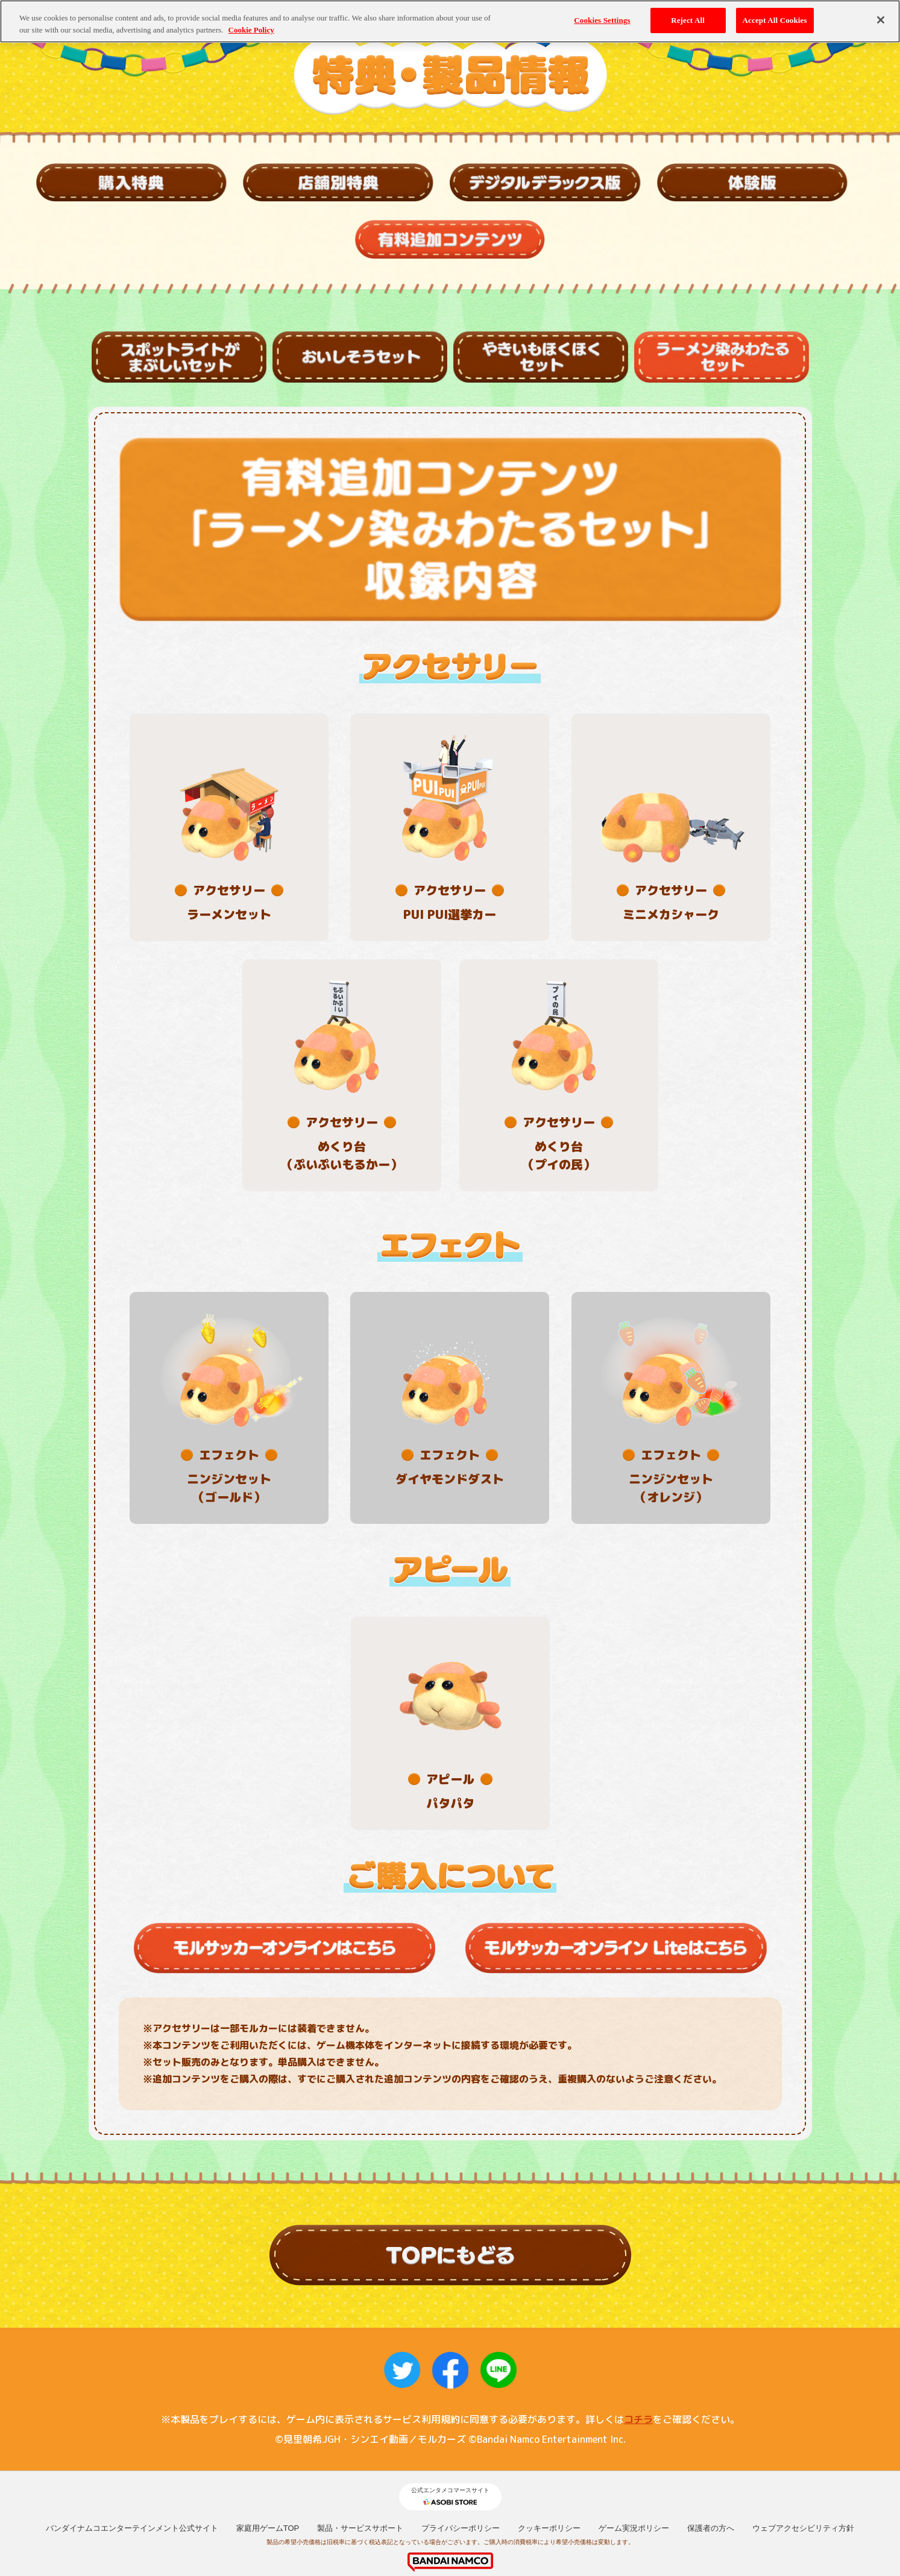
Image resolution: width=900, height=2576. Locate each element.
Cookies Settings (602, 20)
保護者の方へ (710, 2422)
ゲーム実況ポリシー (634, 2422)
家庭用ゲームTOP (268, 2422)
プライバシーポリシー (460, 2422)
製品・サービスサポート (360, 2422)
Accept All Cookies (775, 20)
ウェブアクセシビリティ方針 (803, 2422)
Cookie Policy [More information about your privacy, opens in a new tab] (251, 29)
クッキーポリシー (549, 2422)
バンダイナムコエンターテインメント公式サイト (132, 2422)
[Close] (880, 20)
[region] (450, 21)
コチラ (638, 2314)
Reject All (688, 20)
